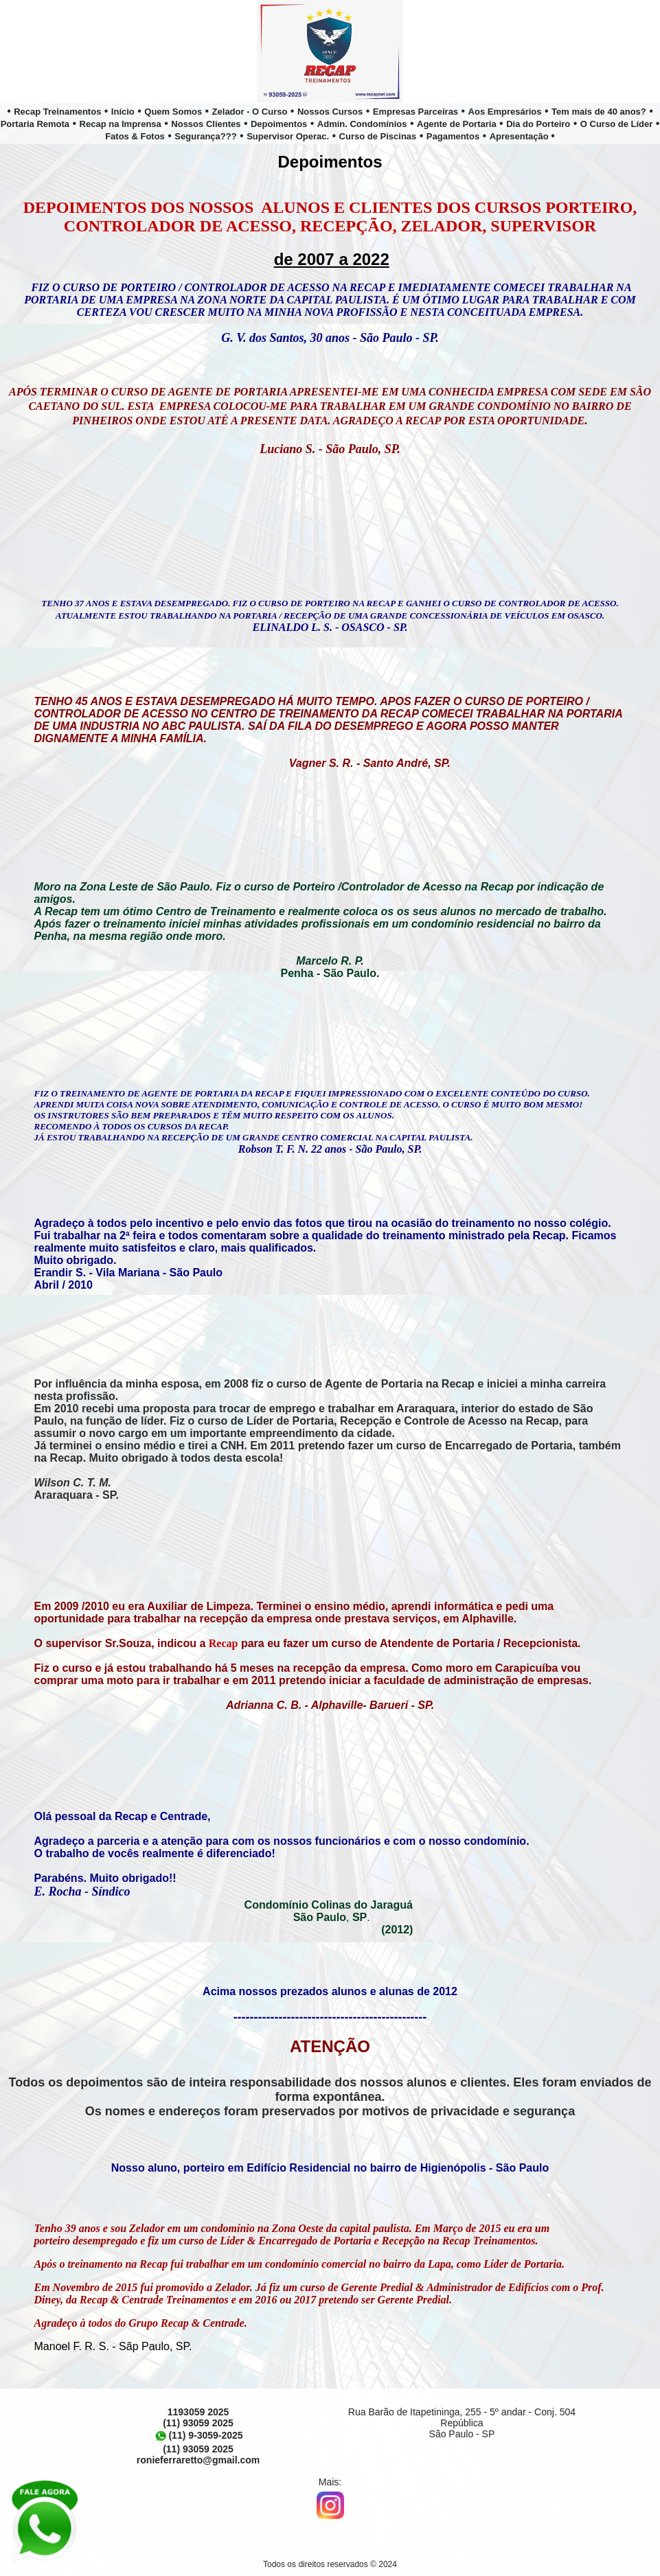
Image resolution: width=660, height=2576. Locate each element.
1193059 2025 (198, 2411)
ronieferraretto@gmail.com (198, 2459)
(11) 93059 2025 (198, 2422)
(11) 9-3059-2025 (197, 2435)
